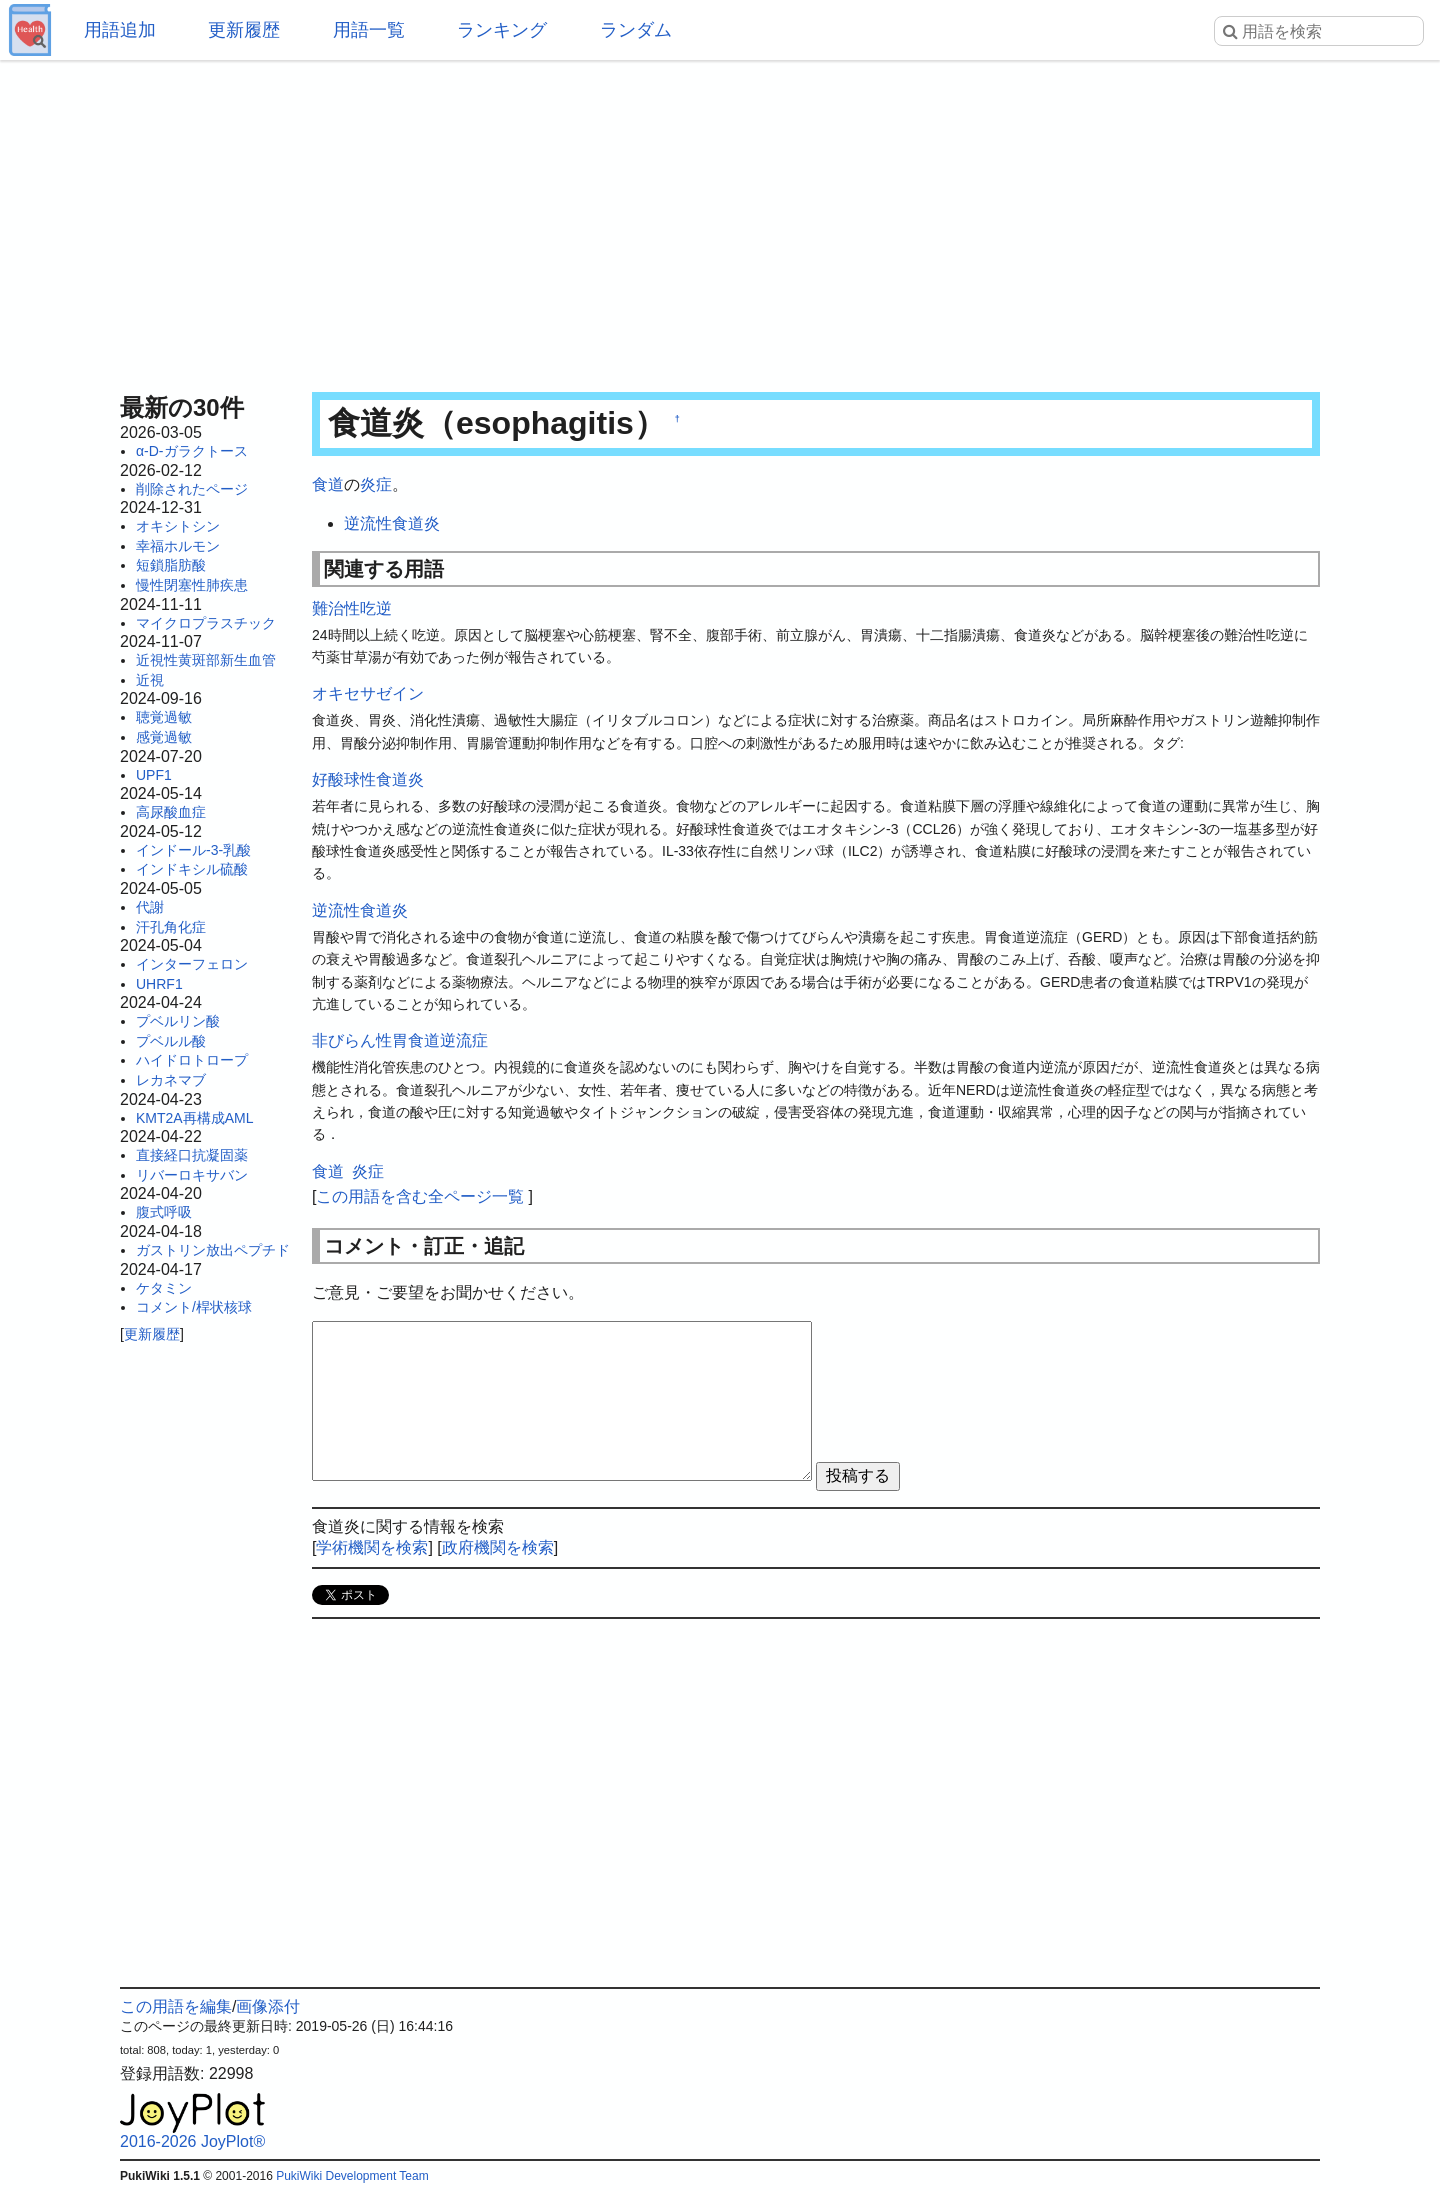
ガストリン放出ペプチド (213, 1250)
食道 (328, 484)
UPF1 (154, 775)
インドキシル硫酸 (192, 869)
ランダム (636, 30)
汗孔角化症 (171, 927)
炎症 (376, 484)
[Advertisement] (720, 220)
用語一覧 (369, 30)
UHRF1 (159, 984)
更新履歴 (244, 30)
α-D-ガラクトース (192, 451)
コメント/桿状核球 (194, 1307)
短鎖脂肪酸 (171, 565)
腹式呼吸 (164, 1212)
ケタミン (164, 1288)
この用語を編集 (176, 2006)
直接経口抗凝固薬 (192, 1155)
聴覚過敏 (164, 717)
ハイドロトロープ (192, 1060)
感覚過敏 (164, 737)
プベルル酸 (171, 1041)
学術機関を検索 (372, 1547)
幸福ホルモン (178, 546)
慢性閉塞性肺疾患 (192, 585)
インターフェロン (192, 964)
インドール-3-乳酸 (193, 850)
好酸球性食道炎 (368, 779)
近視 (150, 680)
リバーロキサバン (192, 1175)
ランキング (502, 30)
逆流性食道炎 (392, 523)
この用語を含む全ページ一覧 (420, 1196)
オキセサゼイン (368, 693)
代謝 (150, 907)
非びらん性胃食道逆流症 (400, 1040)
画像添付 (268, 2006)
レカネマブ (171, 1080)
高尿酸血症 (171, 812)
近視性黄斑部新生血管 (206, 660)
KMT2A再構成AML (194, 1118)
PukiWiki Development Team (352, 2176)
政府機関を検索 (498, 1547)
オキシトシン (178, 526)
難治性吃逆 (352, 608)
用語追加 (120, 30)
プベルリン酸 (178, 1021)
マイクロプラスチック (206, 623)
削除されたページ (192, 489)
